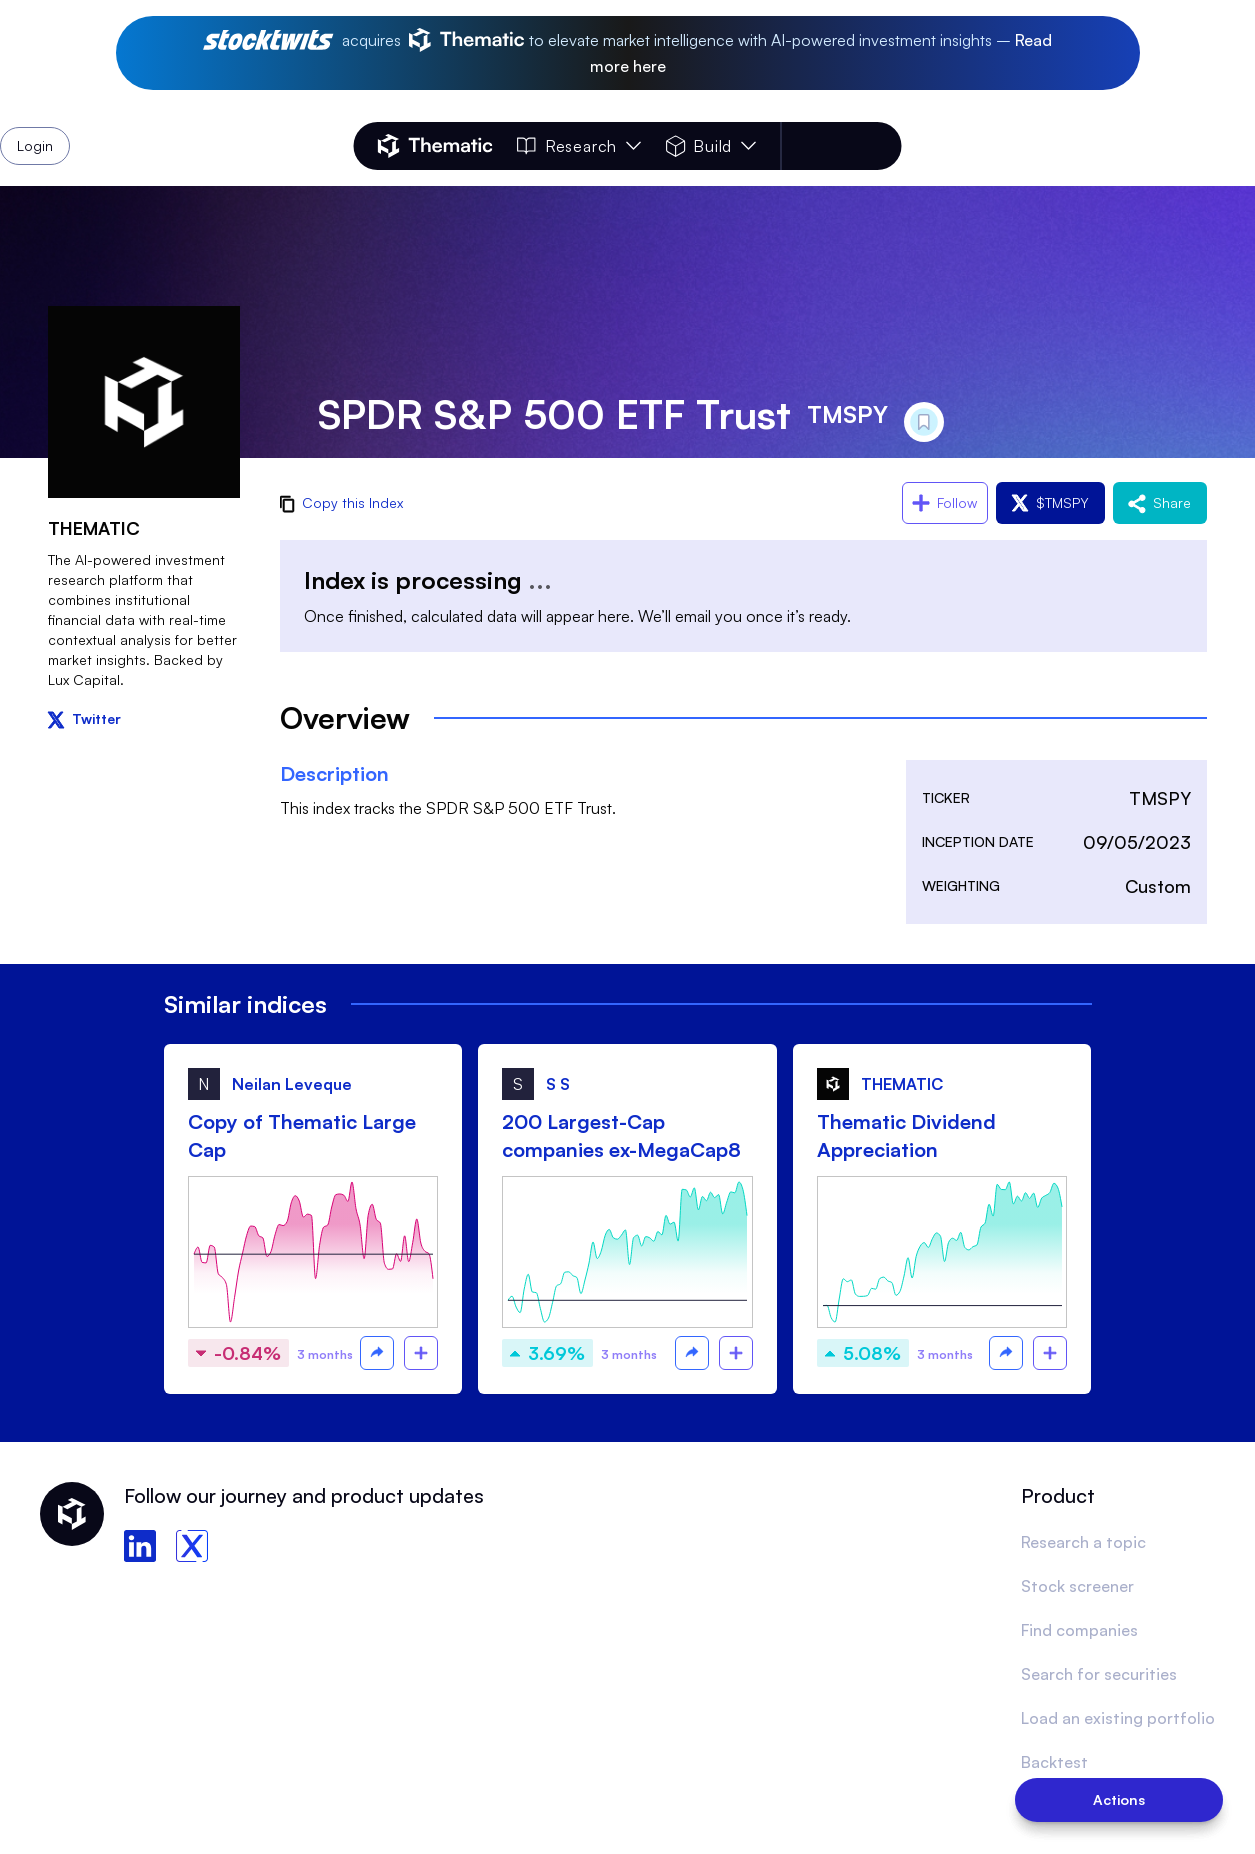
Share (1160, 502)
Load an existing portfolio (1118, 1718)
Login (849, 146)
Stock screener (1077, 1586)
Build (710, 146)
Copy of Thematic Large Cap (302, 1135)
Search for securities (1099, 1674)
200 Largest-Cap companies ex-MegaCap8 (621, 1135)
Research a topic (1083, 1542)
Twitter (84, 718)
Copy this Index (341, 502)
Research (579, 146)
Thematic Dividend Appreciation (906, 1135)
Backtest (1054, 1762)
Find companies (1079, 1630)
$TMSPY (1050, 502)
